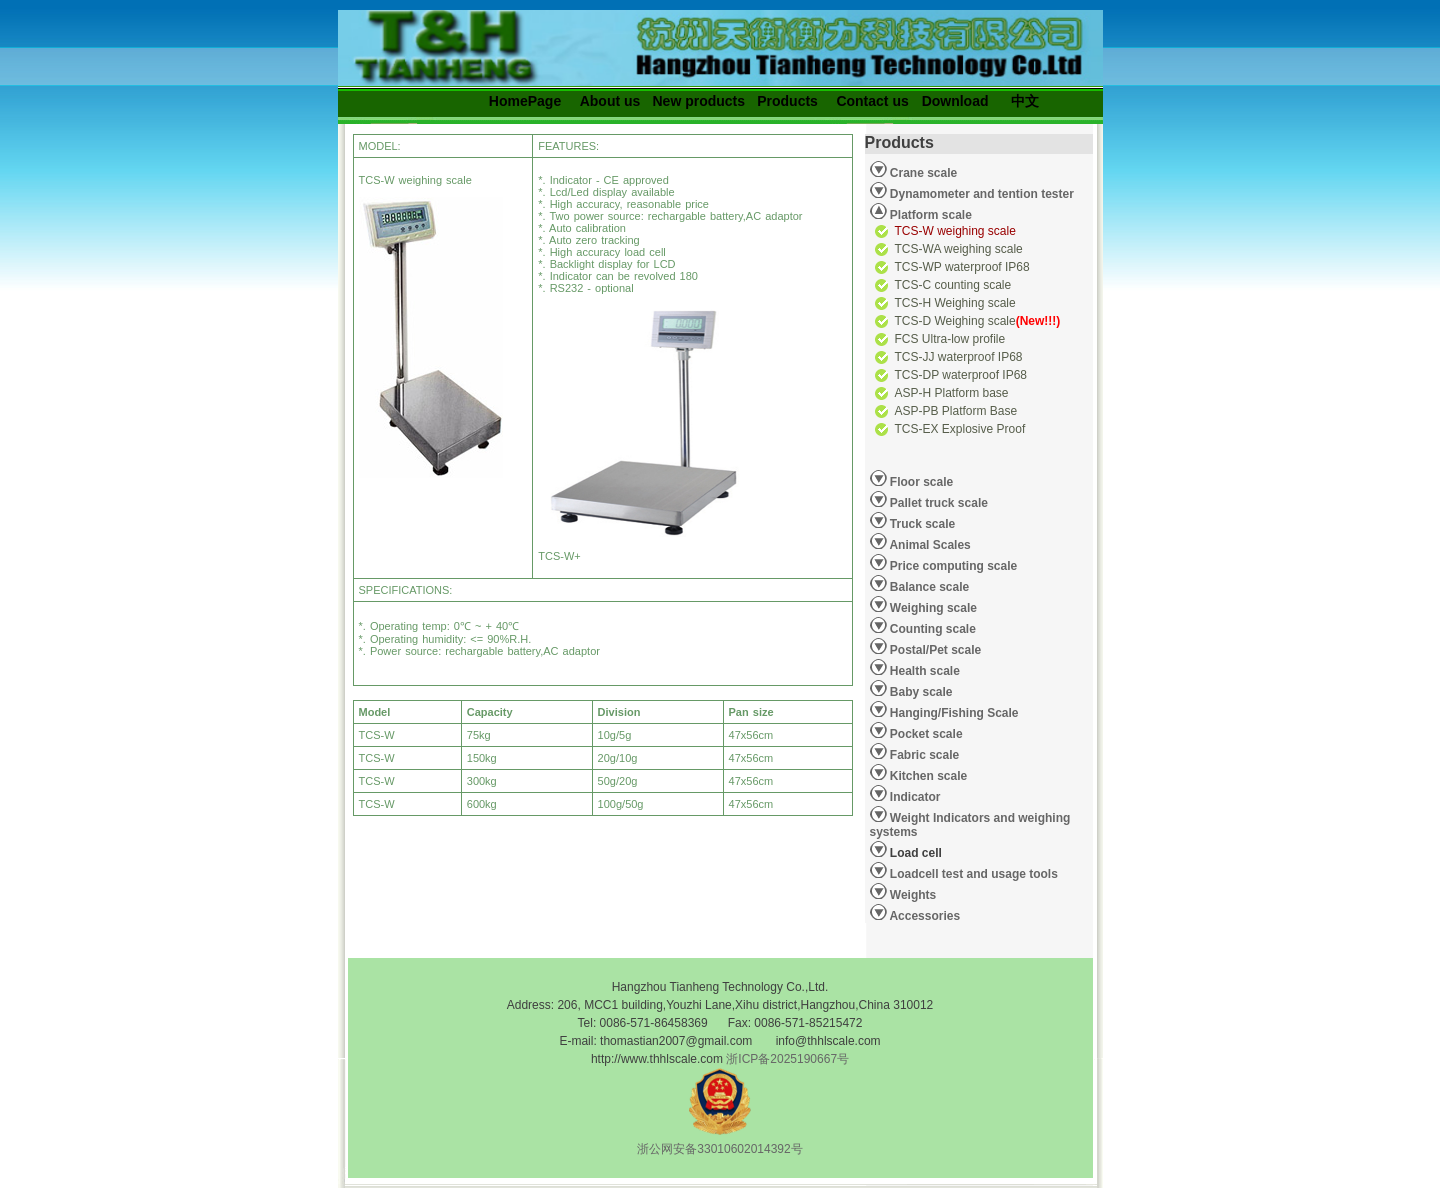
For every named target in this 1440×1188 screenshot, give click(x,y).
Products (787, 101)
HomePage (525, 101)
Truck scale (921, 524)
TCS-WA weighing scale (959, 249)
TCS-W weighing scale (955, 231)
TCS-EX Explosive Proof (960, 429)
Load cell (906, 850)
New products (699, 101)
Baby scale (920, 692)
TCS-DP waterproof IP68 (961, 375)
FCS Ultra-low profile (950, 339)
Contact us (872, 101)
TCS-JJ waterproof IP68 (959, 357)
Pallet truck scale (937, 503)
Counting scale (931, 629)
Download (955, 101)
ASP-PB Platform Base (956, 411)
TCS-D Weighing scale (978, 321)
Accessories (924, 916)
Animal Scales (929, 545)
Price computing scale (952, 566)
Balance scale (928, 587)
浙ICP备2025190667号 (787, 1059)
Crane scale (922, 173)
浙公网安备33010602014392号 (719, 1149)
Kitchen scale (927, 776)
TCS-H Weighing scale (955, 303)
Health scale (923, 671)
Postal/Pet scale (934, 650)
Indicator (914, 797)
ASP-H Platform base (952, 393)
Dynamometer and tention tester (980, 194)
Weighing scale (932, 608)
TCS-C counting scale (953, 285)
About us (610, 101)
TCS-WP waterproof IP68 (962, 267)
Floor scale (920, 482)
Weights (912, 895)
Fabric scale (923, 755)
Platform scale (929, 215)
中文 (1025, 101)
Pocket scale (925, 734)
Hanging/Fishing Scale (953, 713)
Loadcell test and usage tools (974, 874)
